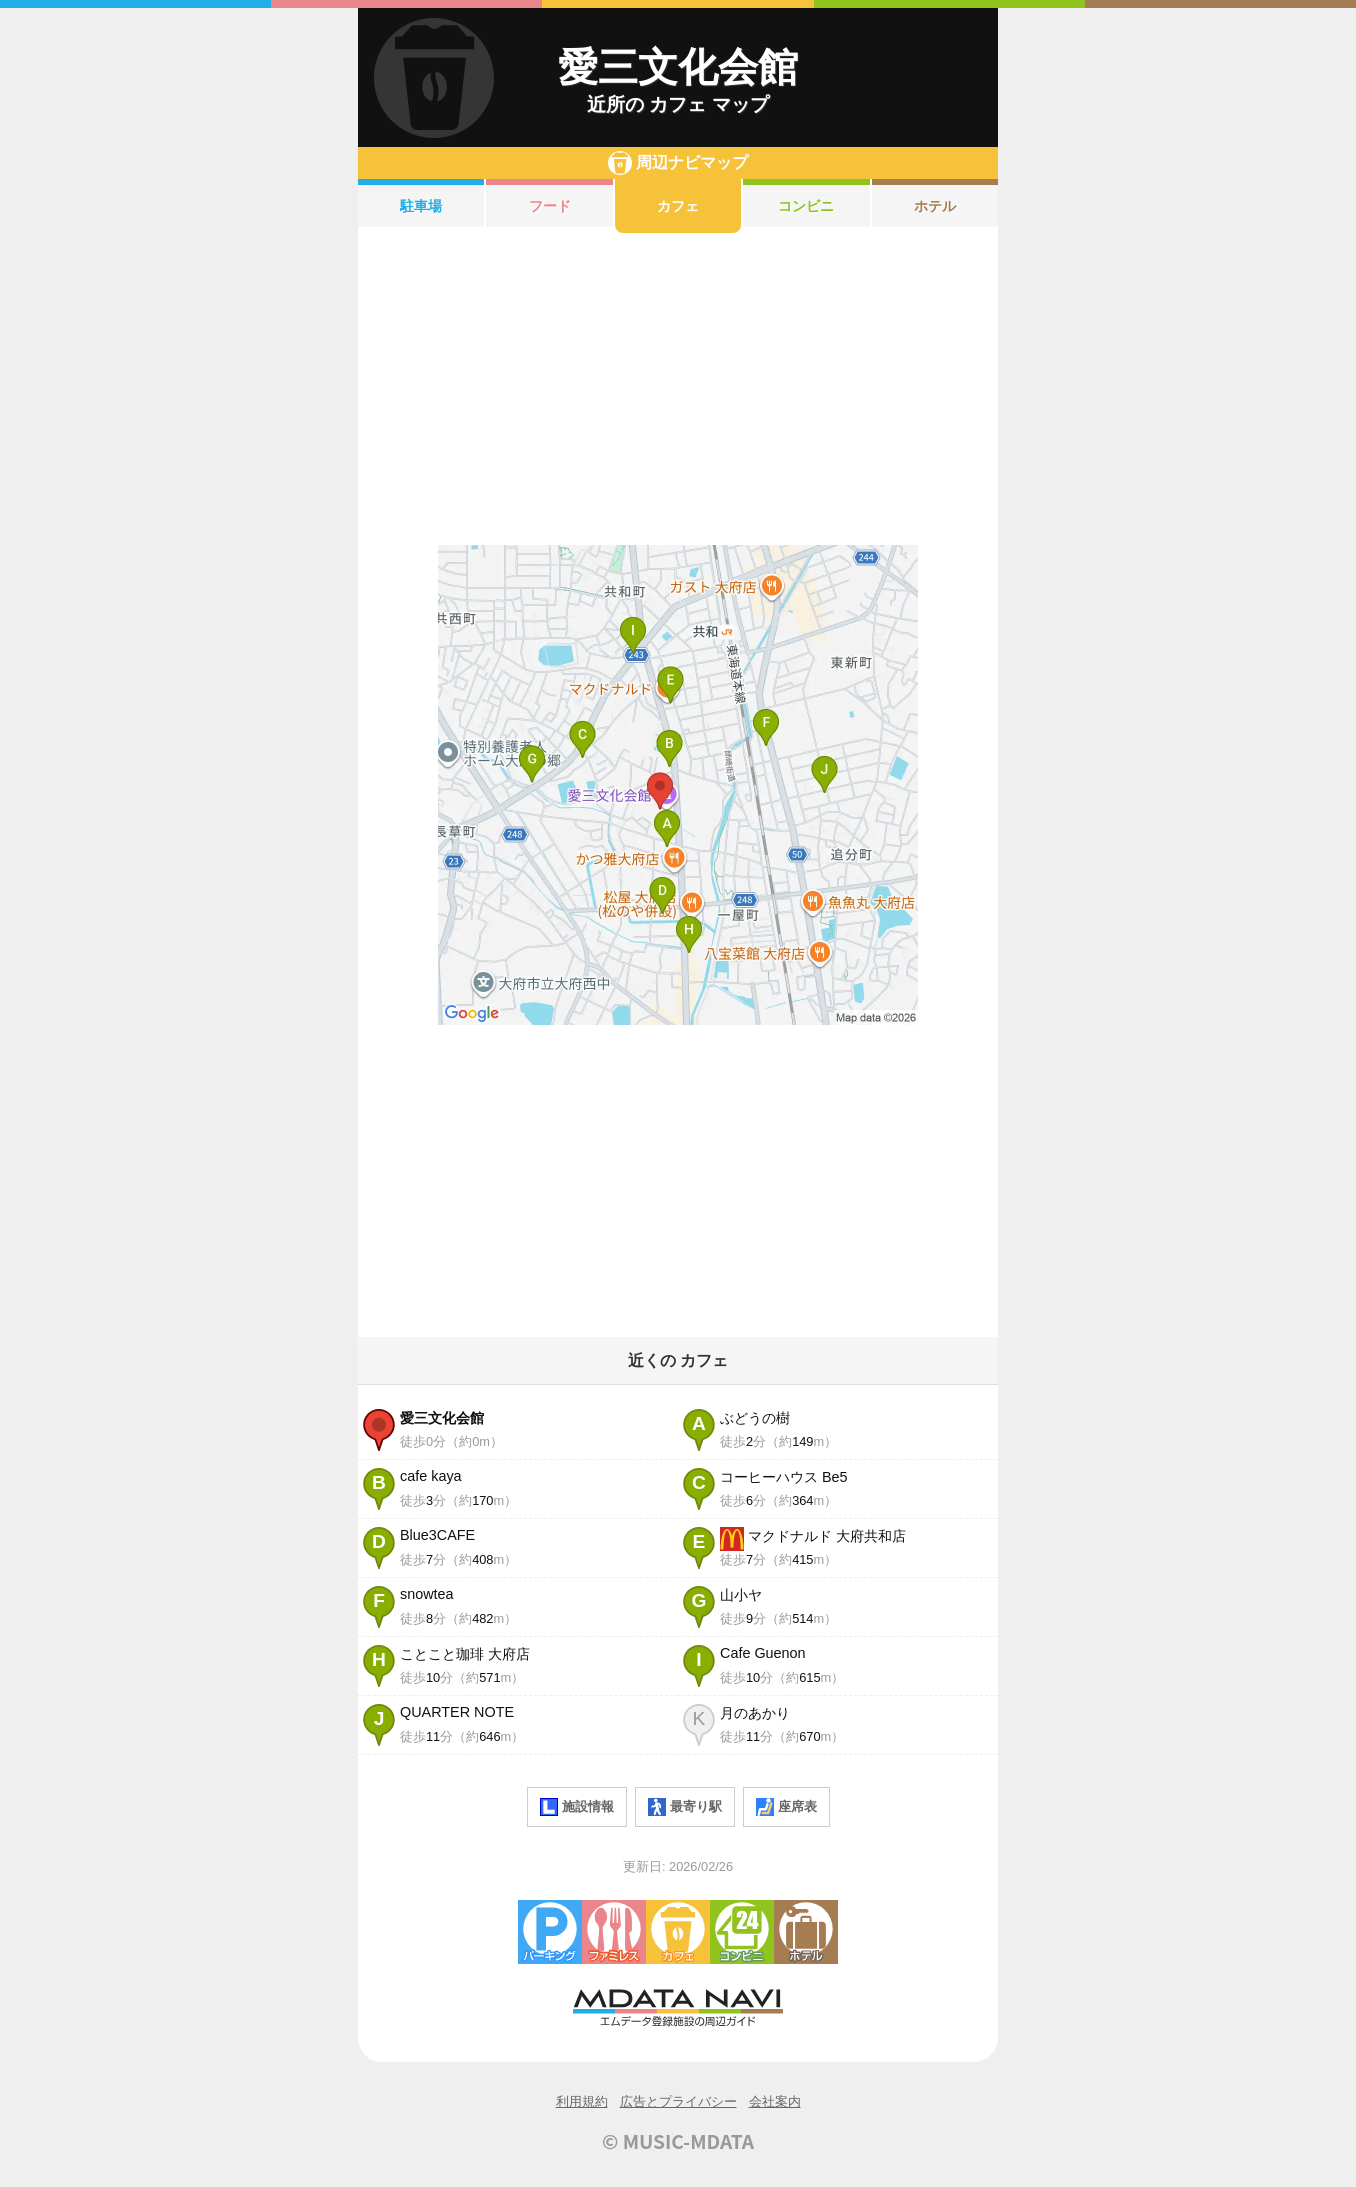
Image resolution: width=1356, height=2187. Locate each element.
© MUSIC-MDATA (678, 2141)
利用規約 (582, 2101)
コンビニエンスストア (742, 1932)
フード (550, 206)
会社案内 (775, 2101)
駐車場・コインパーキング (550, 1932)
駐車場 (421, 206)
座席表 (786, 1807)
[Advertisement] (678, 389)
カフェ (678, 206)
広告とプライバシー (678, 2101)
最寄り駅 (685, 1807)
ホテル (935, 206)
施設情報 (577, 1807)
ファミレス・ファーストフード (614, 1932)
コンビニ (806, 206)
